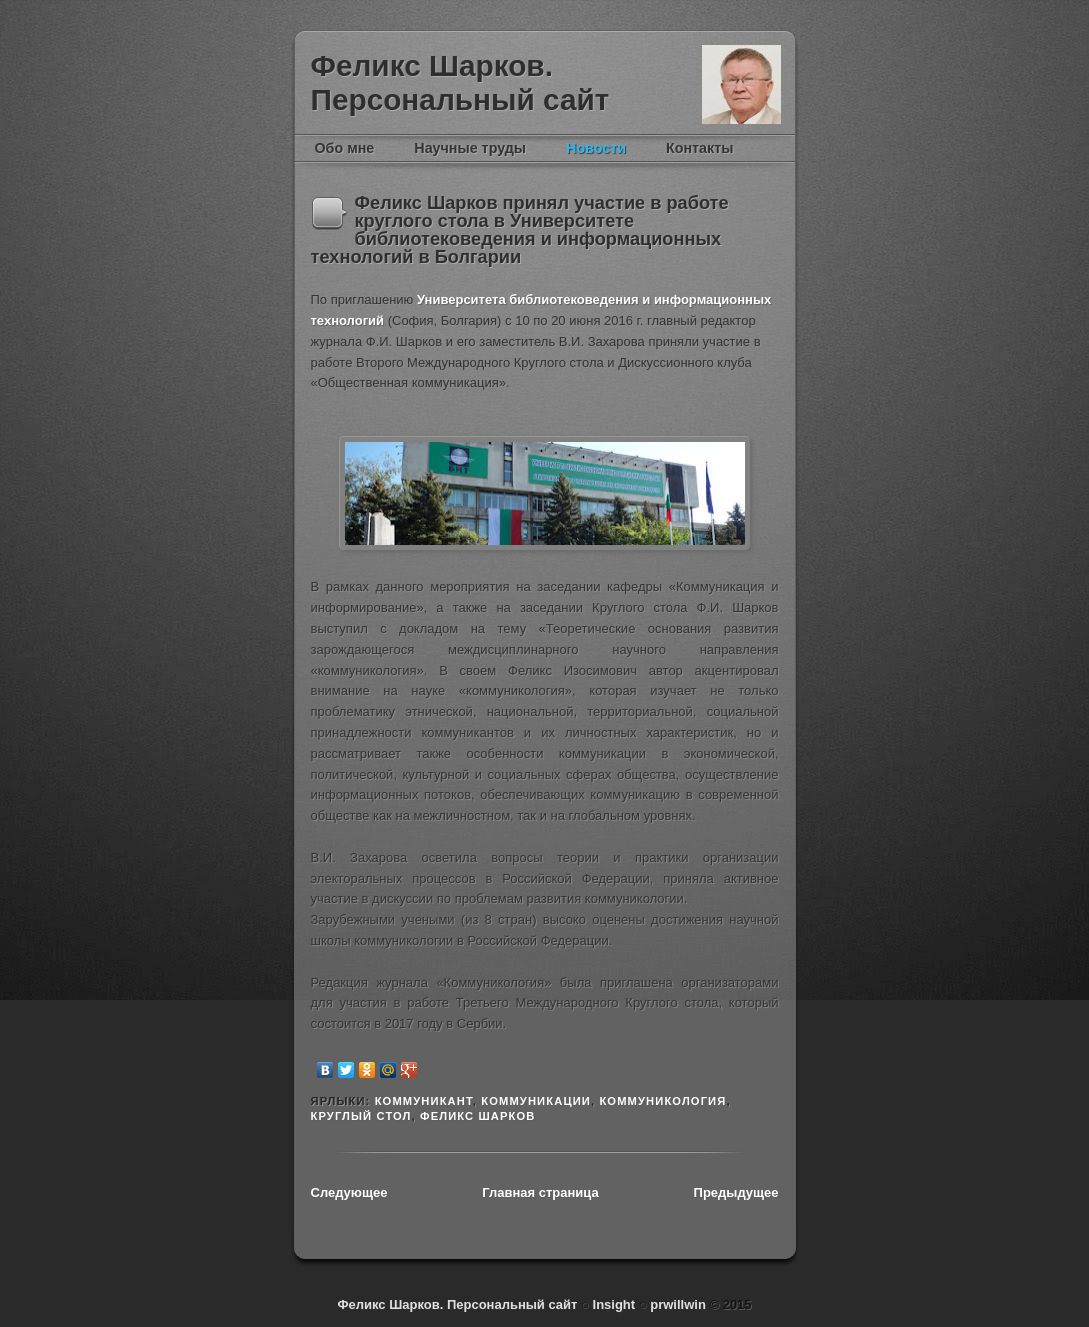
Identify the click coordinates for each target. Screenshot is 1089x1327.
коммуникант (424, 1101)
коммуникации (536, 1101)
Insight (616, 1304)
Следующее (349, 1192)
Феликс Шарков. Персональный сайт (460, 82)
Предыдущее (736, 1192)
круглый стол (361, 1116)
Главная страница (540, 1192)
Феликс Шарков (741, 84)
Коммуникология (662, 1101)
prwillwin (676, 1304)
